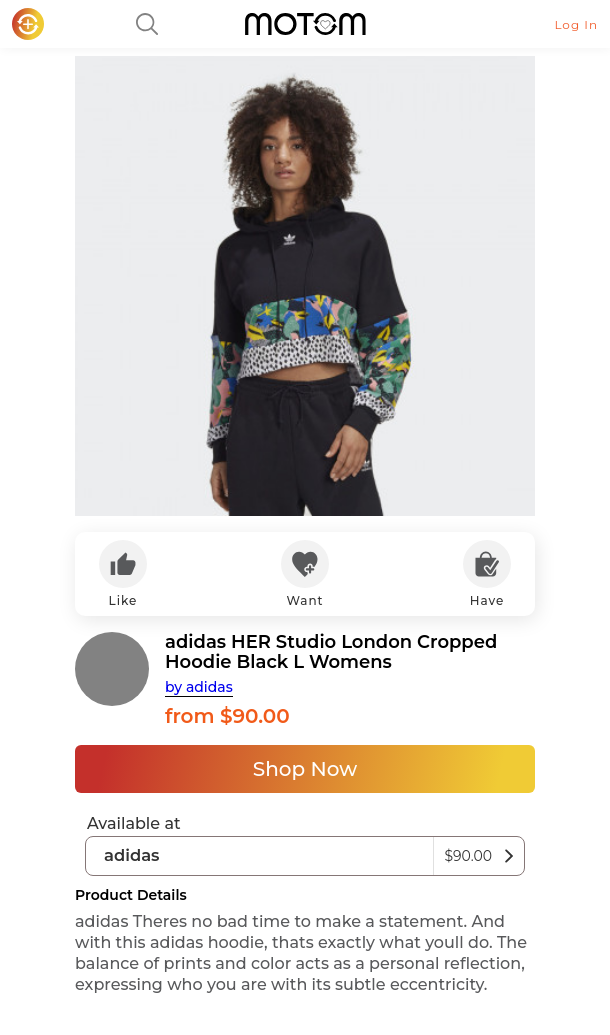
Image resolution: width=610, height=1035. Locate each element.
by (199, 687)
